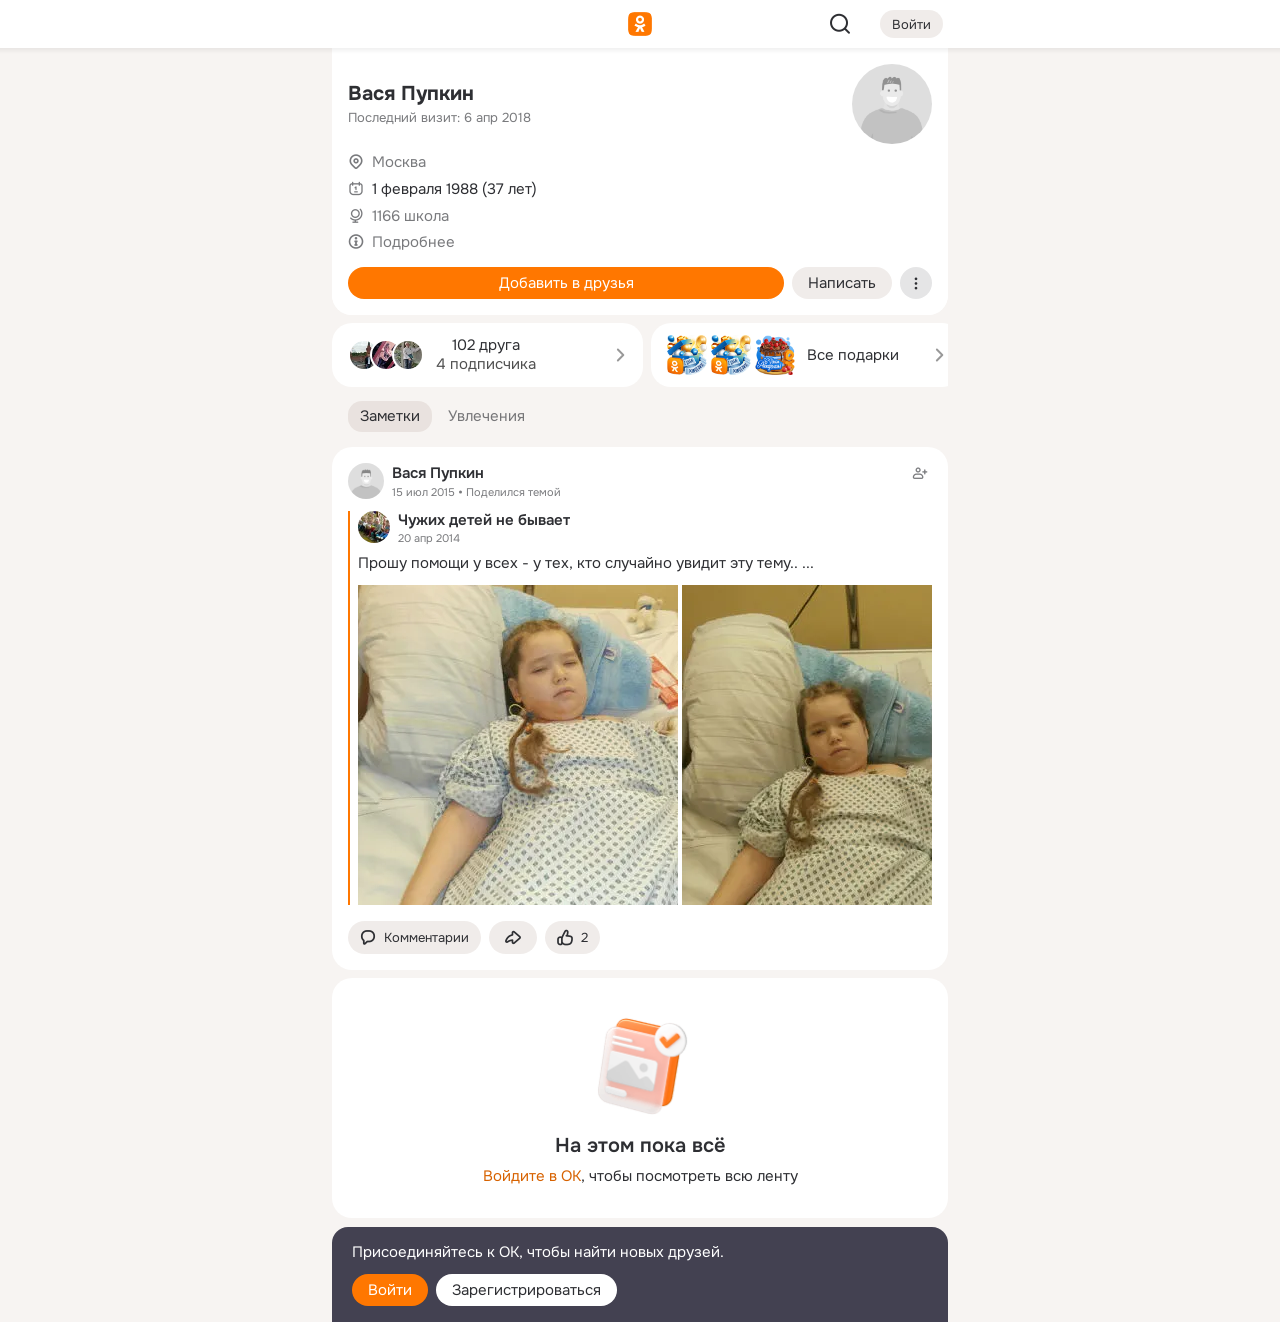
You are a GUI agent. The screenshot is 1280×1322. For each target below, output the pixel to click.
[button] (390, 416)
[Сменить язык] (184, 1210)
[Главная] (96, 96)
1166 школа (410, 216)
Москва (399, 162)
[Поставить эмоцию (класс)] (572, 937)
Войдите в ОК (532, 1176)
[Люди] (184, 184)
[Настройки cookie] (184, 1295)
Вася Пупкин (411, 93)
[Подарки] (96, 272)
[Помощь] (96, 360)
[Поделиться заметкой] (513, 937)
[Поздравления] (184, 272)
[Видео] (272, 184)
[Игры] (272, 272)
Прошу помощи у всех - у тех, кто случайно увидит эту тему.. (578, 563)
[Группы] (272, 96)
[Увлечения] (184, 96)
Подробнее (413, 242)
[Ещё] (184, 1167)
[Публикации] (96, 184)
